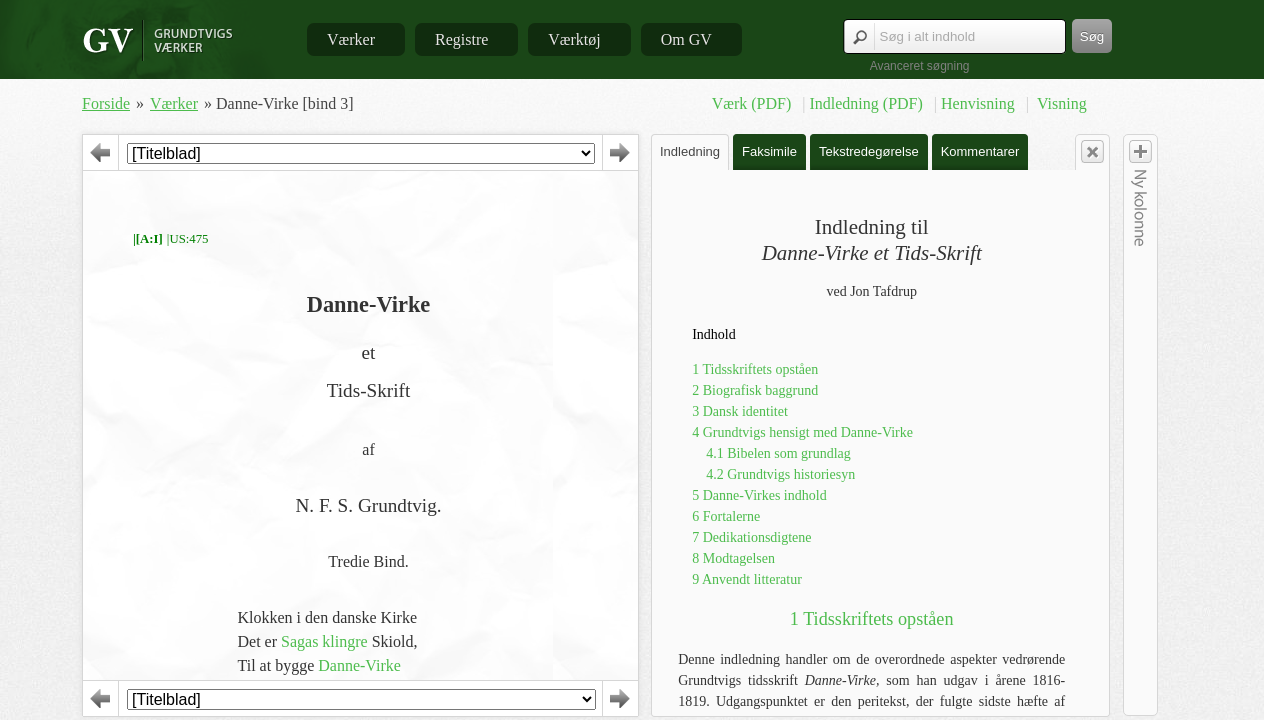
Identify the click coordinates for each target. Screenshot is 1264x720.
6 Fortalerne (726, 516)
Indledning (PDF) (867, 103)
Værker (351, 39)
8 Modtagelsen (733, 558)
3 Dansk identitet (740, 411)
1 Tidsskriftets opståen (755, 369)
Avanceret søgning (920, 66)
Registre (461, 39)
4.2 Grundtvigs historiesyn (780, 474)
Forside (106, 103)
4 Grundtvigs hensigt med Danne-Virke (802, 432)
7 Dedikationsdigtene (751, 537)
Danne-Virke (359, 665)
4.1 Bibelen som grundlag (778, 453)
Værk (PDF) (754, 103)
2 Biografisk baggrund (755, 390)
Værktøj (574, 39)
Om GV (686, 39)
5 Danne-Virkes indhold (759, 495)
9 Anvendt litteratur (747, 579)
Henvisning (980, 103)
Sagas (299, 641)
